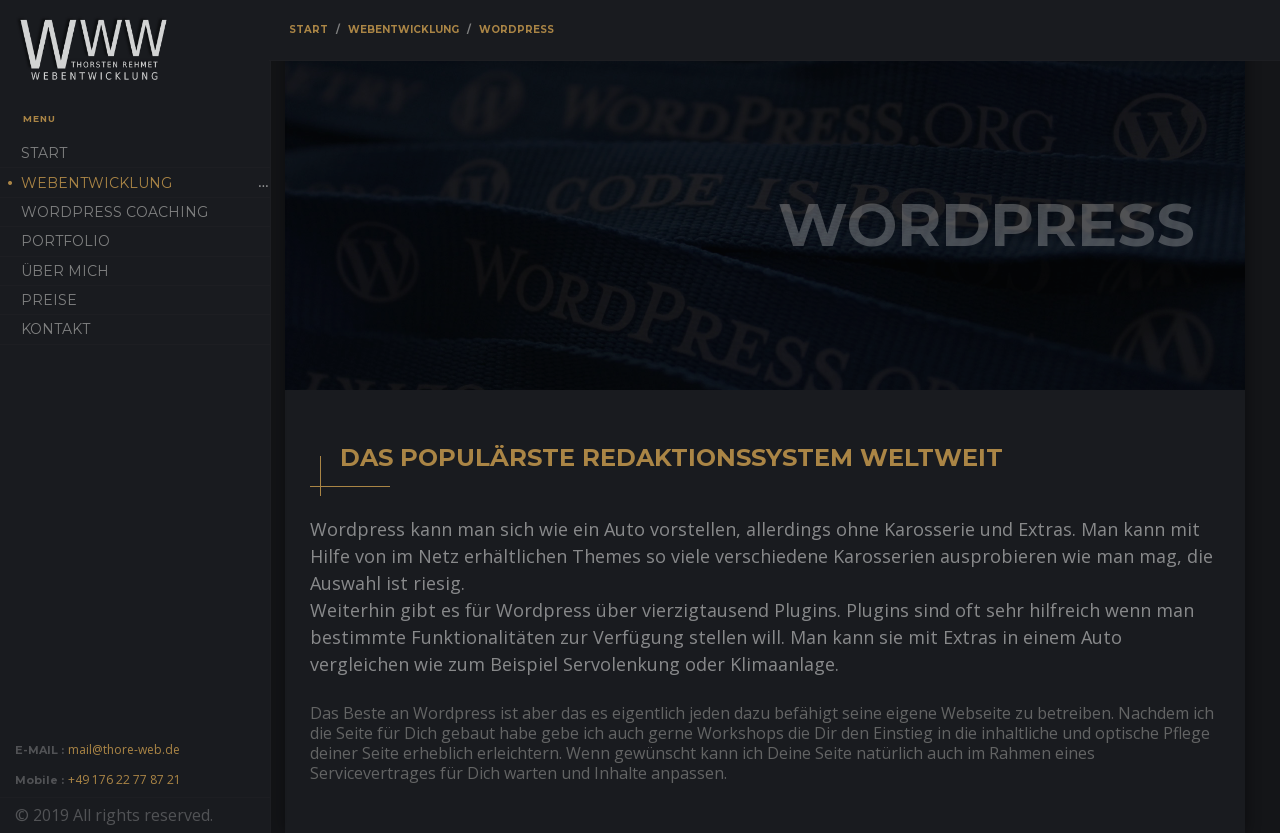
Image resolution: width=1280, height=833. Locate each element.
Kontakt (55, 329)
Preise (49, 300)
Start (44, 153)
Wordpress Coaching (114, 212)
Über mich (65, 271)
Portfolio (65, 241)
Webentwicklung (96, 183)
